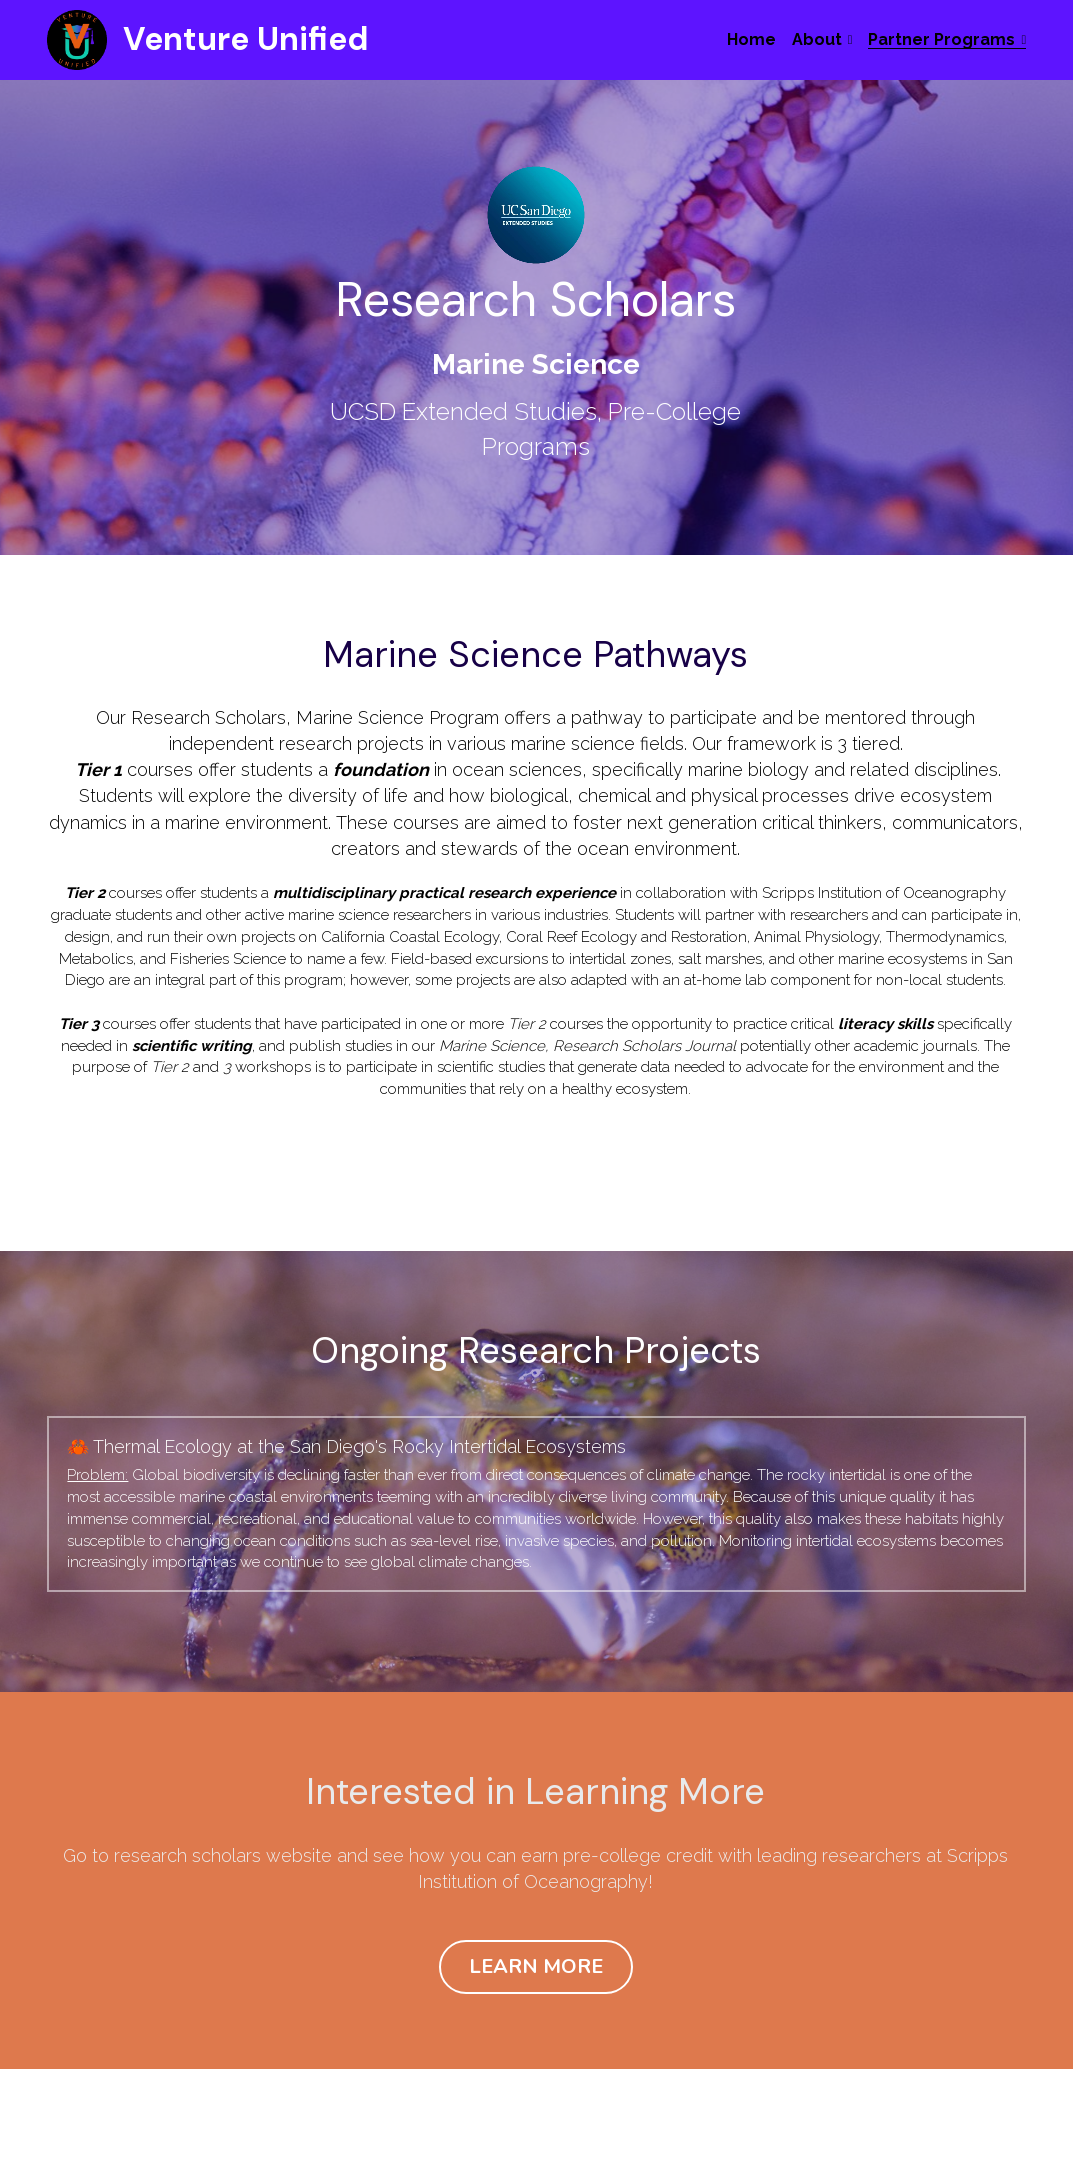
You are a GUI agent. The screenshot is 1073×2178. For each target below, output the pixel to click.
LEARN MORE (536, 1932)
